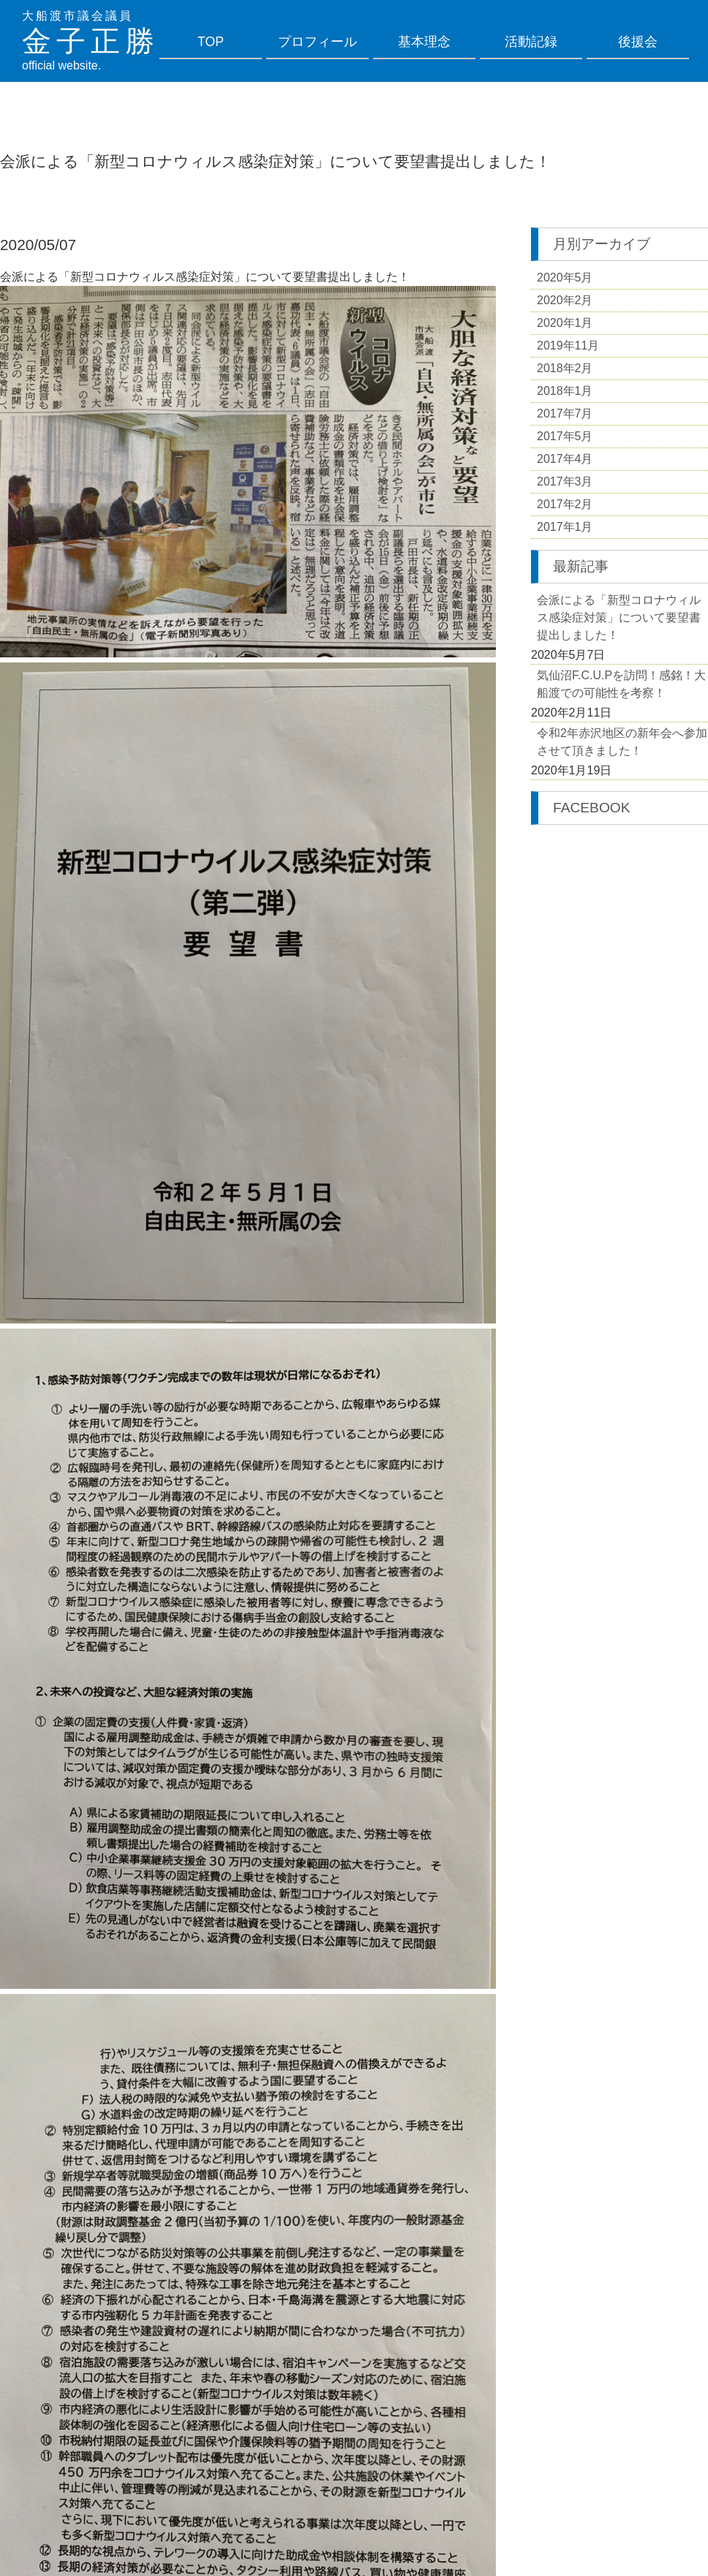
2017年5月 (565, 436)
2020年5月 (565, 277)
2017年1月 (565, 527)
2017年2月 (565, 504)
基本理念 (424, 41)
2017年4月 (565, 459)
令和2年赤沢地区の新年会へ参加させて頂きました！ (622, 742)
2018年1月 (565, 391)
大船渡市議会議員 (77, 16)
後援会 (638, 41)
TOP (210, 41)
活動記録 (531, 41)
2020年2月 (565, 300)
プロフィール (317, 41)
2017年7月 (565, 413)
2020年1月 (565, 323)
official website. (61, 65)
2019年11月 (568, 345)
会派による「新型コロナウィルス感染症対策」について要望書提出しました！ (619, 617)
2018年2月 (565, 368)
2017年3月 (565, 481)
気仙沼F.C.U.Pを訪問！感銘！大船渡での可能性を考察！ (621, 684)
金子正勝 (90, 41)
